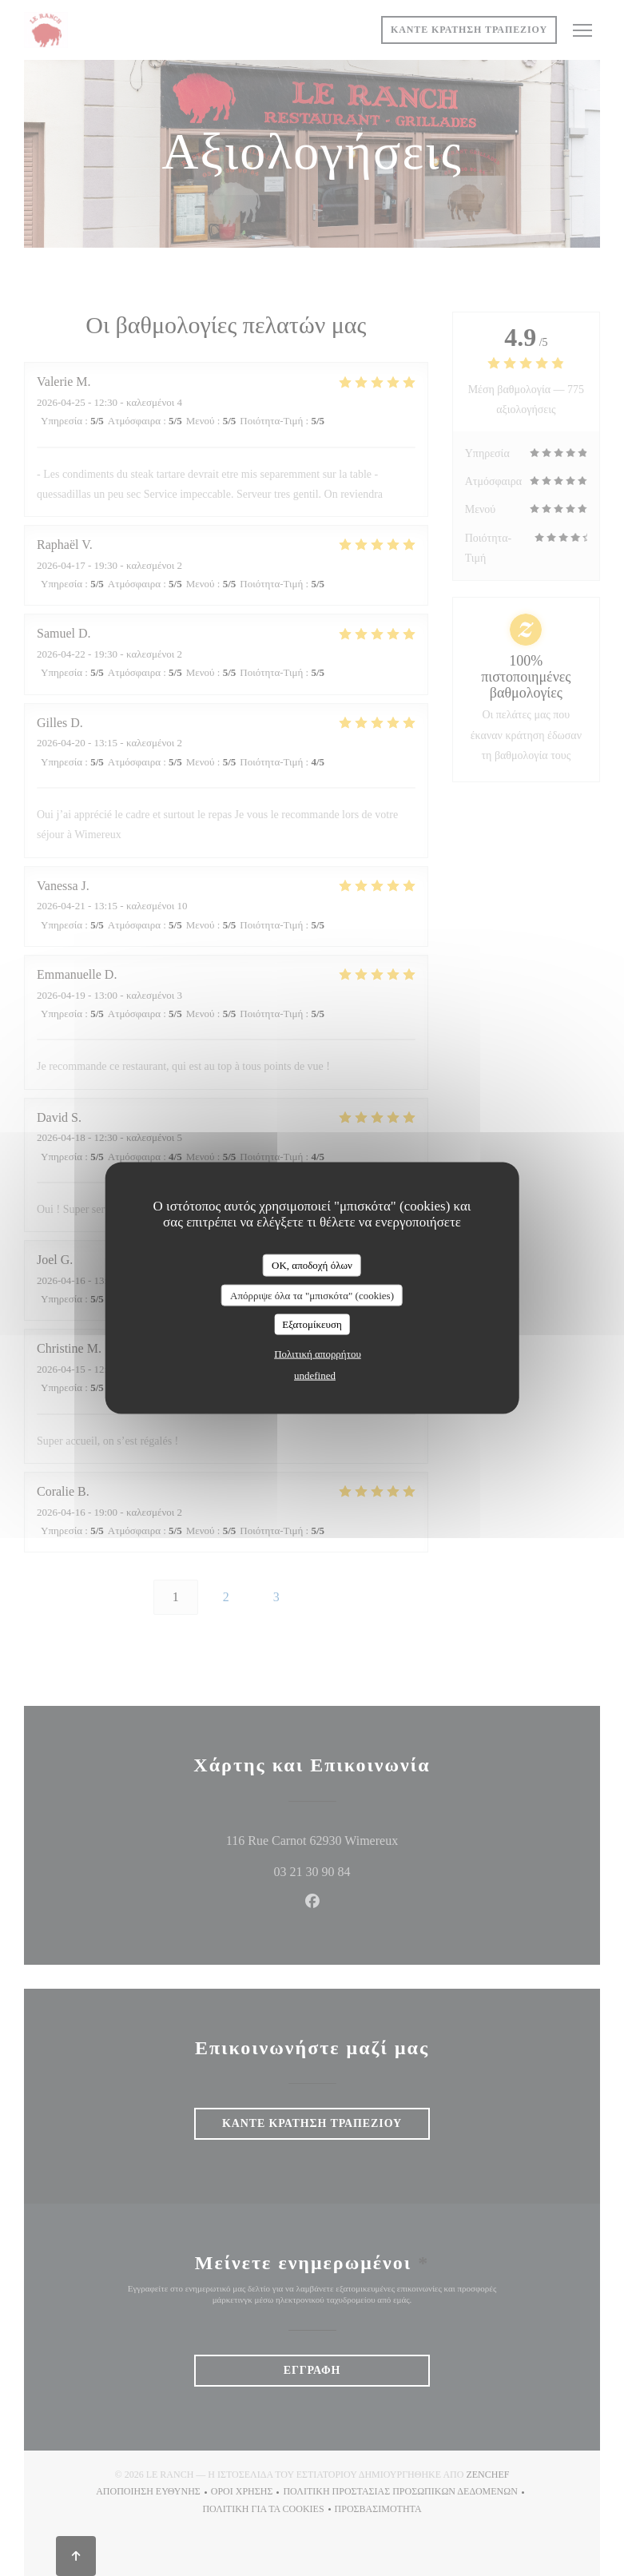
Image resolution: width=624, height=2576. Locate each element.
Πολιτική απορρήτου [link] (317, 1353)
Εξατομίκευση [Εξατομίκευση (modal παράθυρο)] (312, 1324)
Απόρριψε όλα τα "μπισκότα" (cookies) (312, 1295)
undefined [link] (315, 1375)
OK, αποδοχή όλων (312, 1265)
